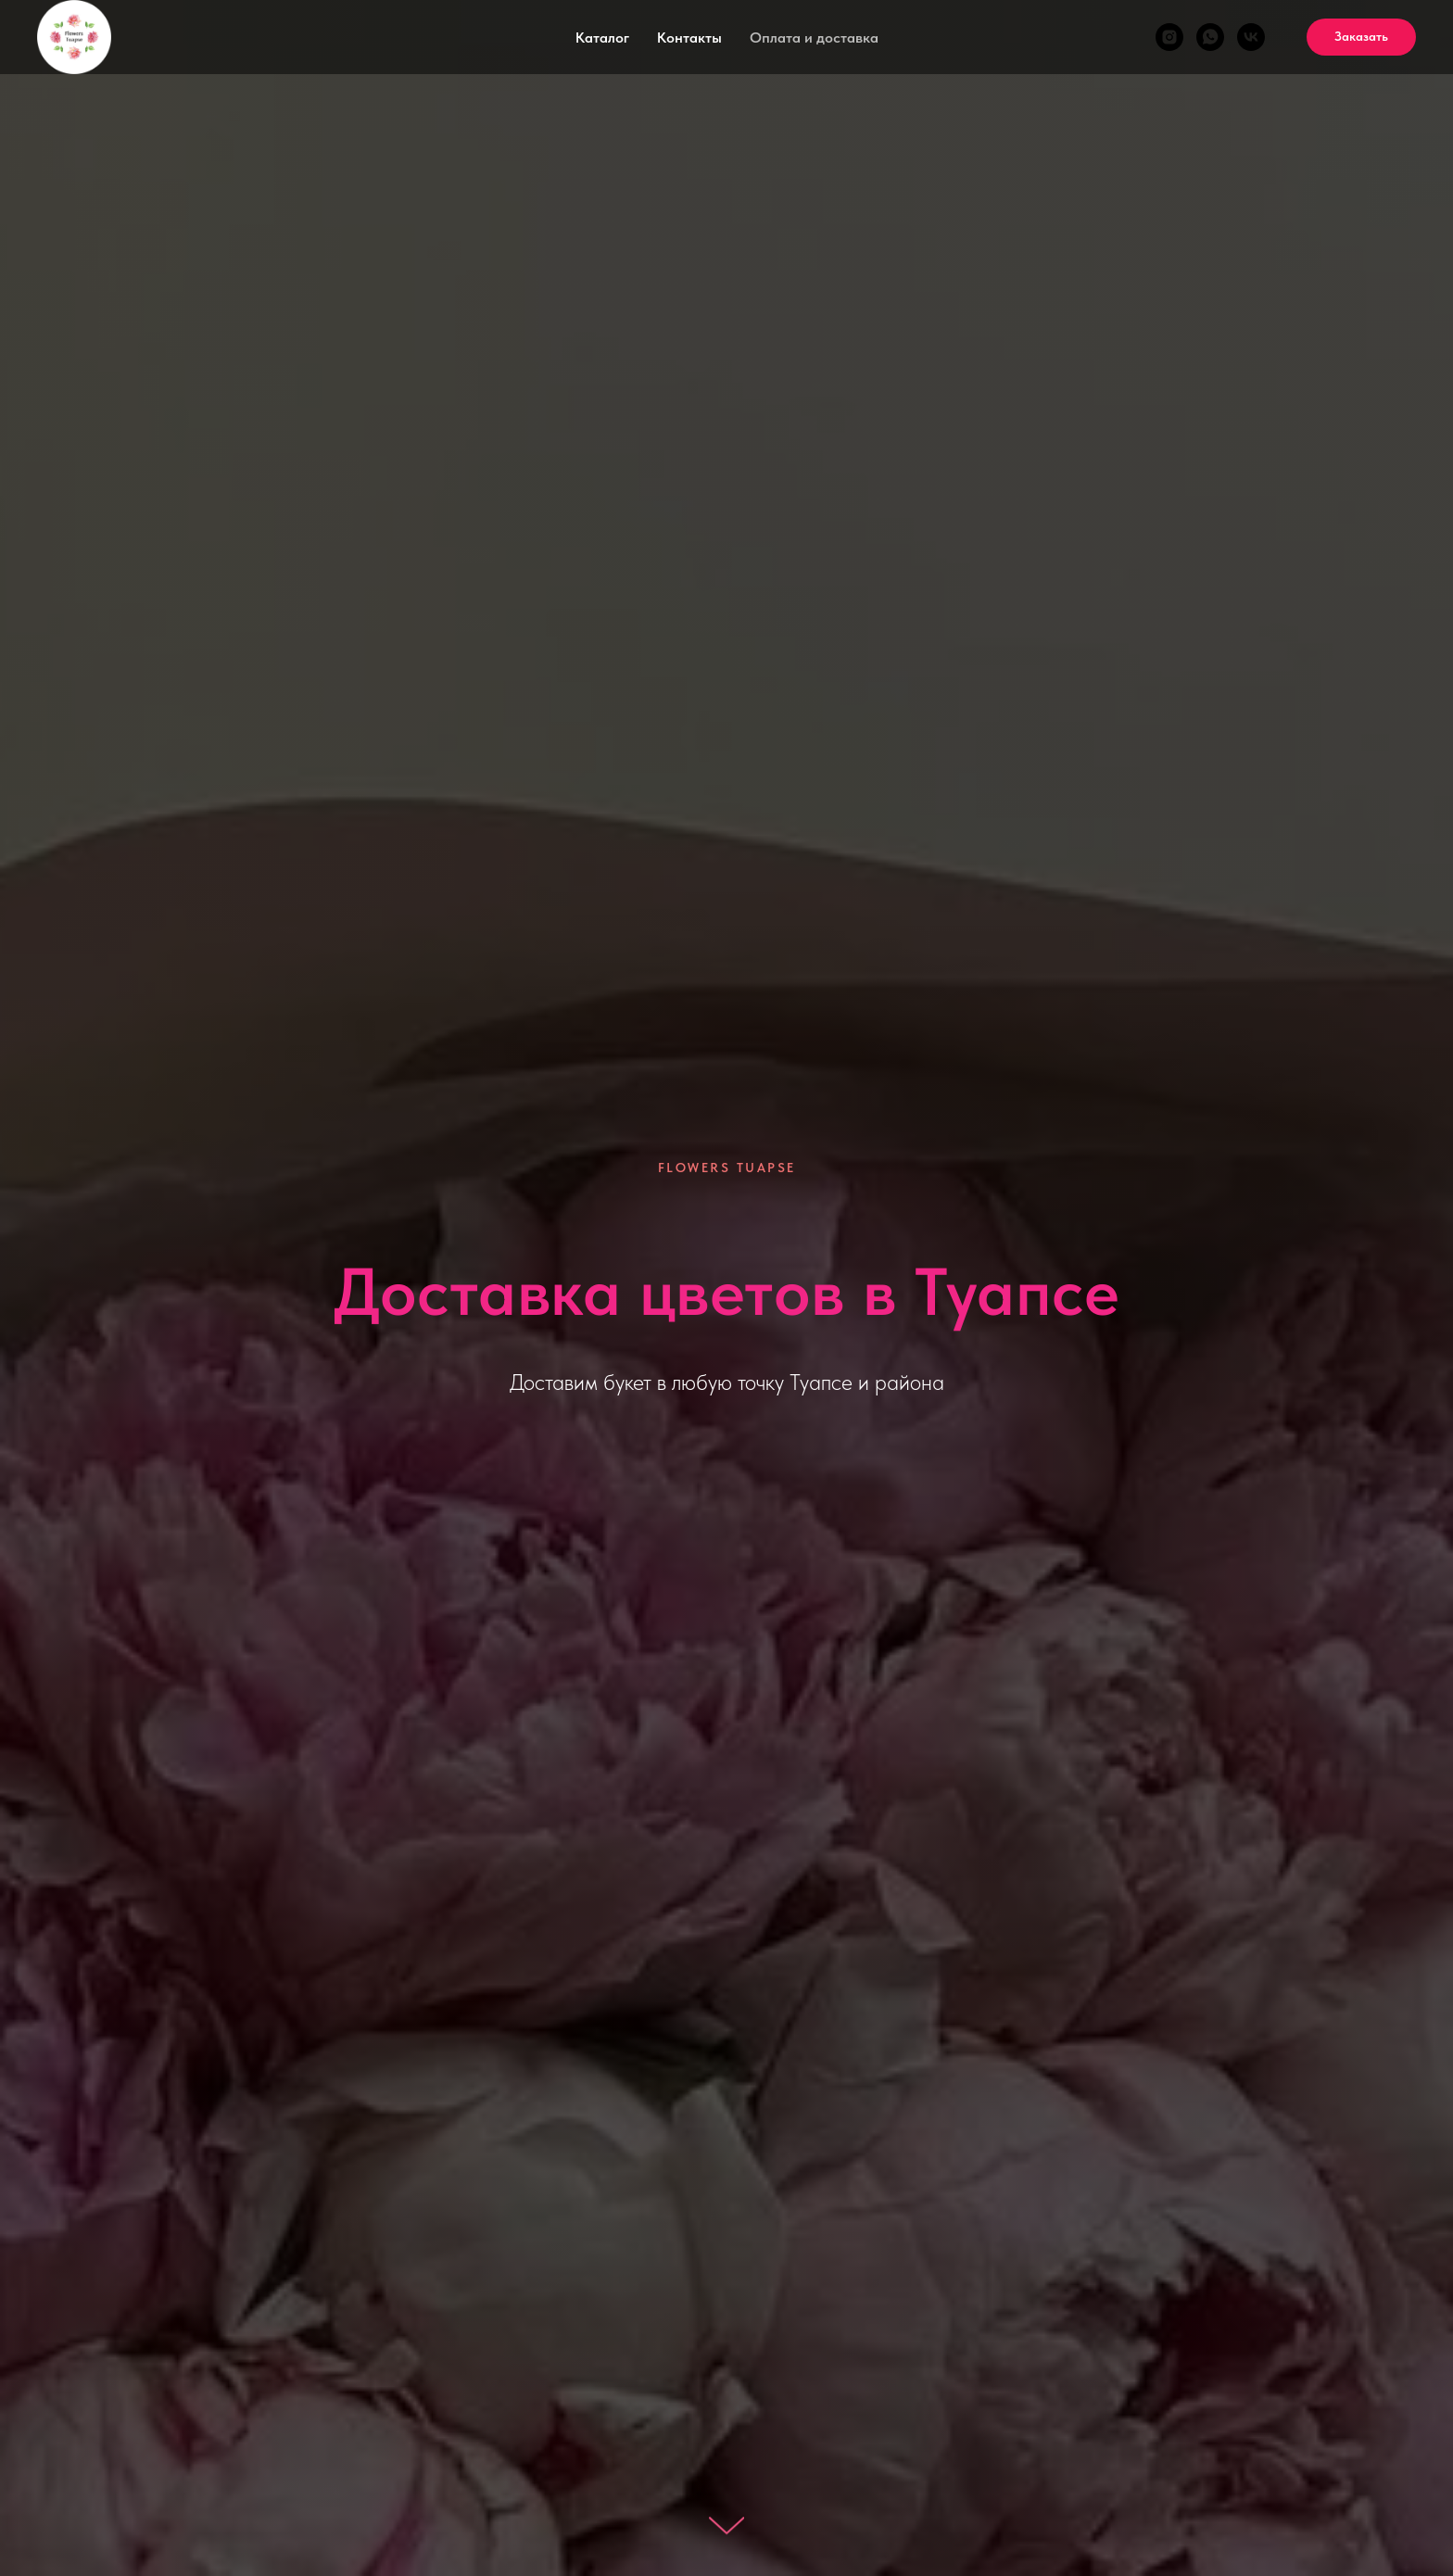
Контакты (689, 37)
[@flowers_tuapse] (1169, 37)
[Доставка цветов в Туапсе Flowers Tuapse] (1251, 37)
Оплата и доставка (814, 37)
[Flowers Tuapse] (1210, 37)
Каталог (602, 37)
